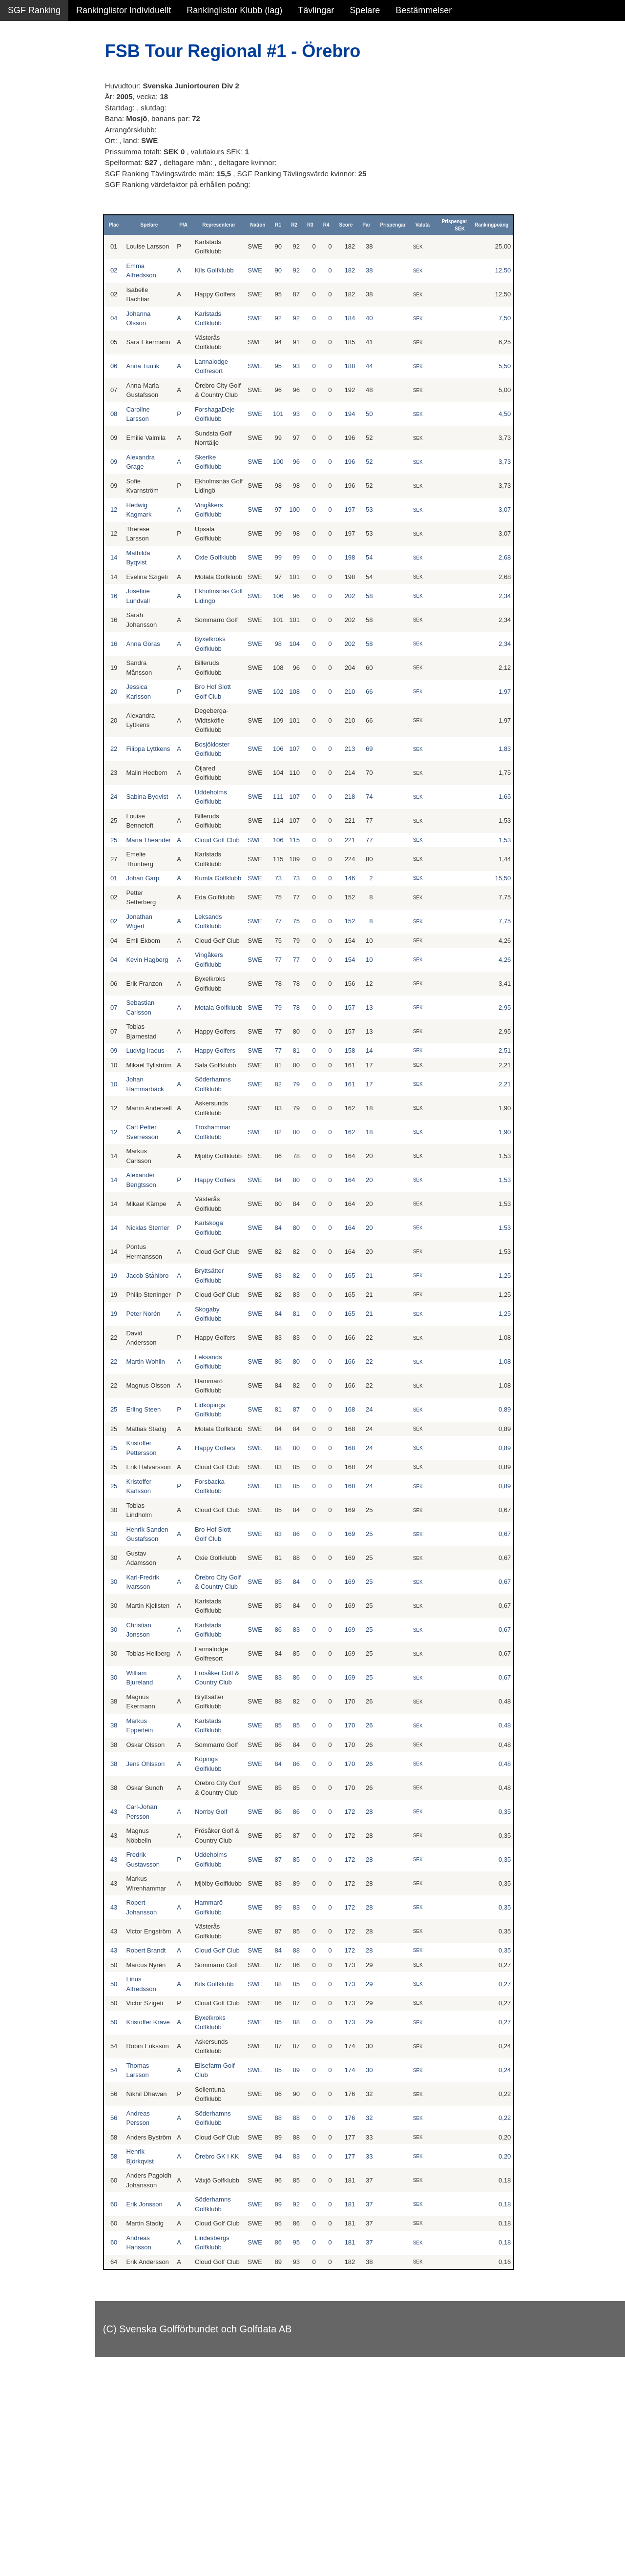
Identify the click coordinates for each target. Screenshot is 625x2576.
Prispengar (405, 225)
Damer (21, 63)
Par (379, 225)
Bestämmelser (424, 10)
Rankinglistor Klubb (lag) (234, 10)
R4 (339, 225)
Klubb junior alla (39, 168)
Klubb (19, 147)
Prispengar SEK (465, 225)
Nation (270, 225)
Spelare (365, 10)
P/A (204, 225)
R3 (323, 225)
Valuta (435, 225)
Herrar (20, 84)
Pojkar (20, 126)
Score (359, 225)
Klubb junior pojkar (44, 210)
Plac (141, 225)
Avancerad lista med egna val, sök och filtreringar (58, 264)
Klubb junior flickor (44, 189)
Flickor (21, 105)
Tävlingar (316, 10)
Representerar (235, 225)
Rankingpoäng (502, 225)
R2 (307, 225)
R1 (291, 225)
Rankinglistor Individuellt (123, 10)
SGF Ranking (34, 10)
